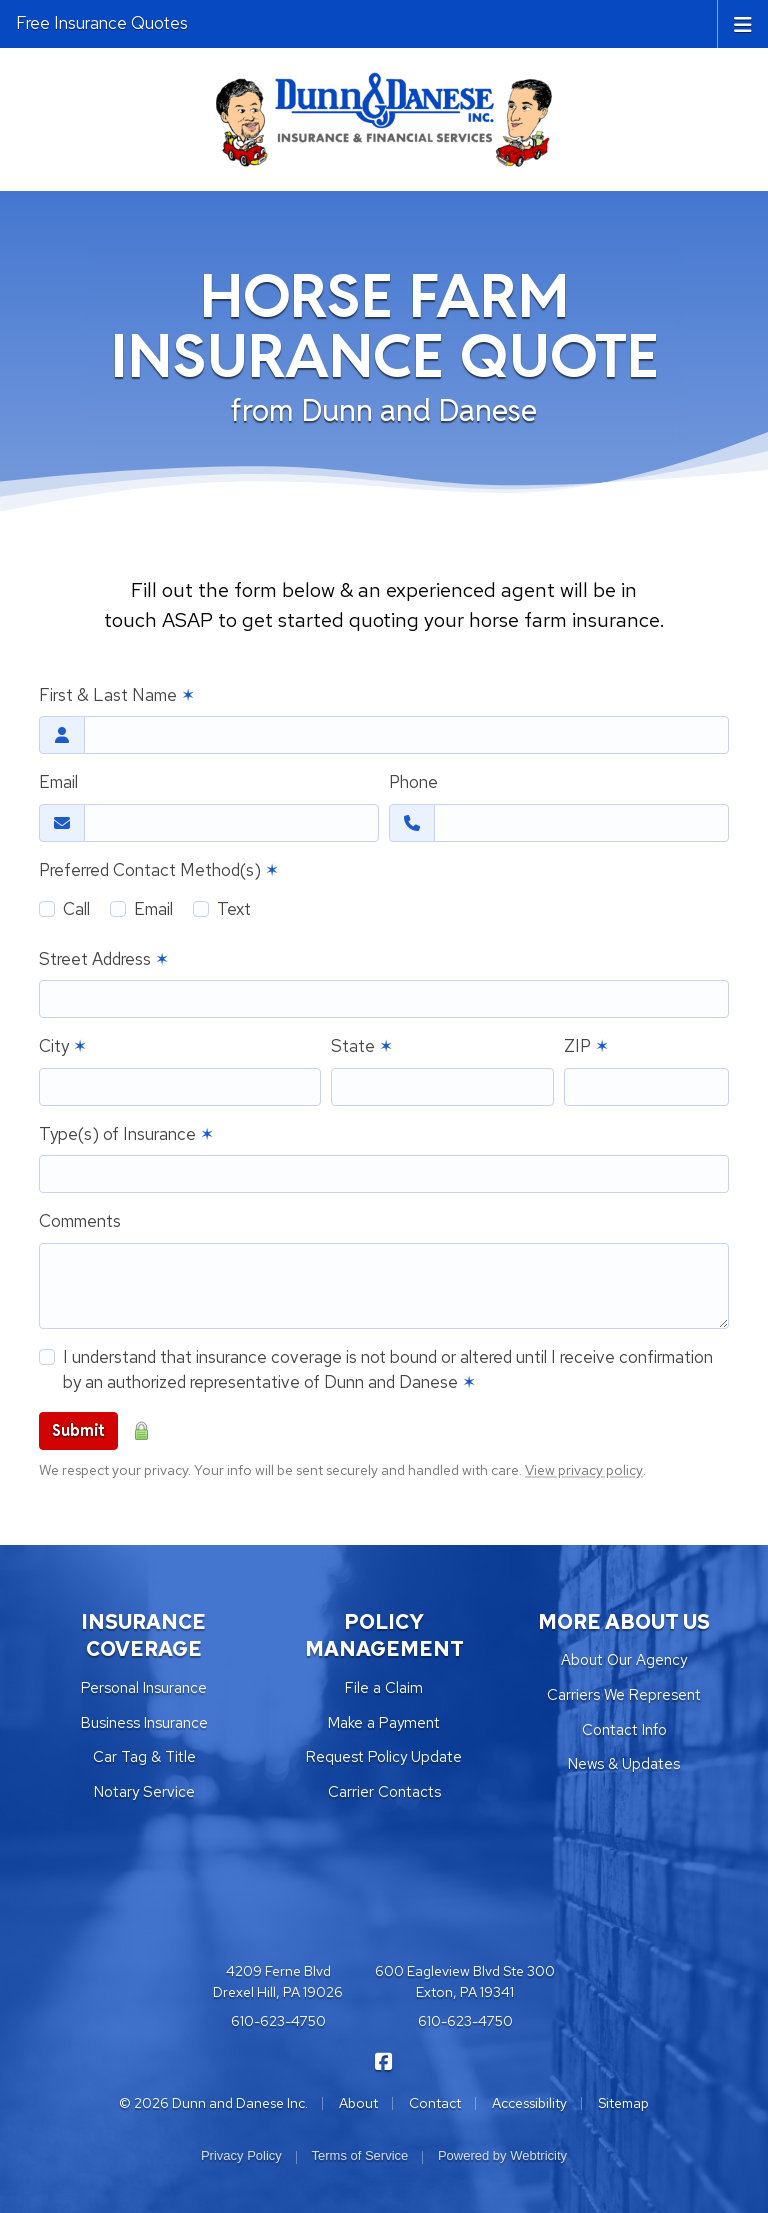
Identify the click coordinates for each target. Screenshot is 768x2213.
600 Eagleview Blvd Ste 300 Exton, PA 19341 (465, 1981)
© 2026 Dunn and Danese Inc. (213, 2103)
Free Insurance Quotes (102, 23)
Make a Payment (384, 1723)
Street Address (104, 959)
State (362, 1046)
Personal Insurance (144, 1688)
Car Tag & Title (144, 1757)
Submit (78, 1430)
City (63, 1046)
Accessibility (529, 2103)
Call (76, 909)
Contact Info (624, 1730)
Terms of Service (360, 2155)
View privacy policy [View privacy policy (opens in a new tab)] (584, 1470)
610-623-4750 (278, 2021)
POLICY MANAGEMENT (384, 1636)
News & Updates (624, 1764)
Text (234, 909)
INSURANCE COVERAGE (144, 1636)
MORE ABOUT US (624, 1622)
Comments (80, 1221)
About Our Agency (624, 1660)
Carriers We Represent (624, 1695)
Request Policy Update (384, 1757)
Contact (435, 2103)
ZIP (586, 1046)
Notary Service (144, 1792)
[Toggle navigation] (743, 23)
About (358, 2103)
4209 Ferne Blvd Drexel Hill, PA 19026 (278, 1981)
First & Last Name (117, 695)
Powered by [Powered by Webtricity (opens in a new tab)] (502, 2155)
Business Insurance (144, 1723)
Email (58, 782)
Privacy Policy (241, 2155)
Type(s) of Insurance (126, 1134)
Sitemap (623, 2103)
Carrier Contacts (384, 1792)
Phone (413, 782)
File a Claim (384, 1688)
